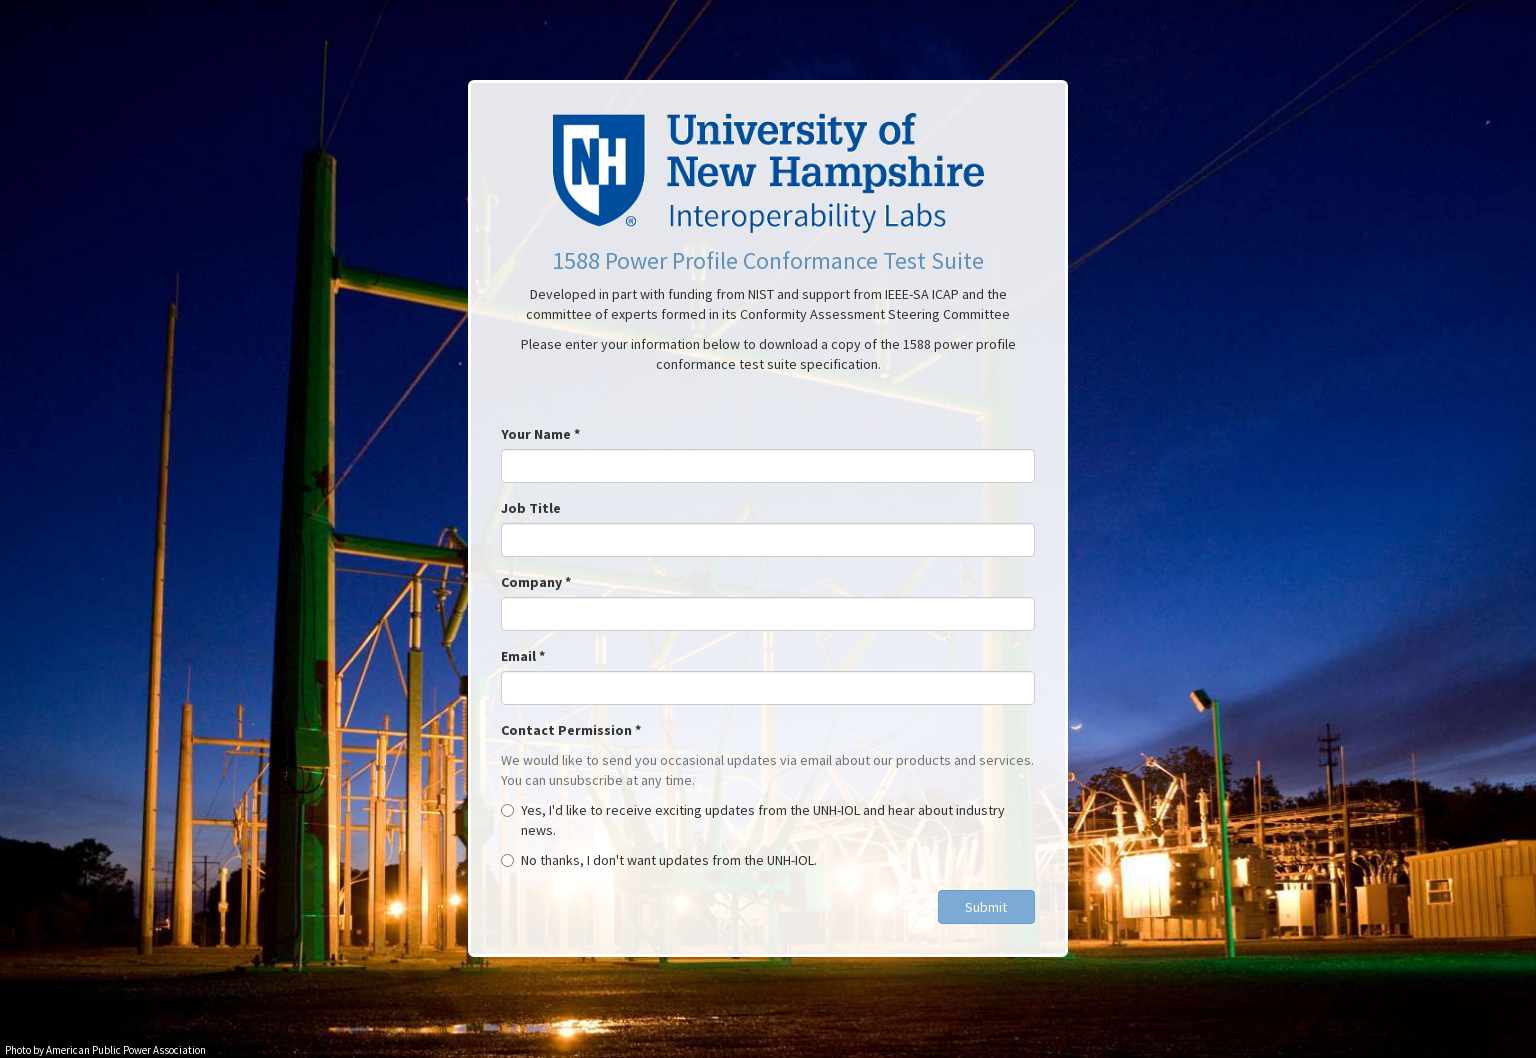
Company (536, 582)
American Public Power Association (126, 1050)
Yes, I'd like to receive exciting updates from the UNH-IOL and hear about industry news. (753, 820)
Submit (986, 907)
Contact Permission (571, 730)
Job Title (531, 508)
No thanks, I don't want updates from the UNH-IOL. (659, 860)
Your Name (540, 434)
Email (523, 656)
